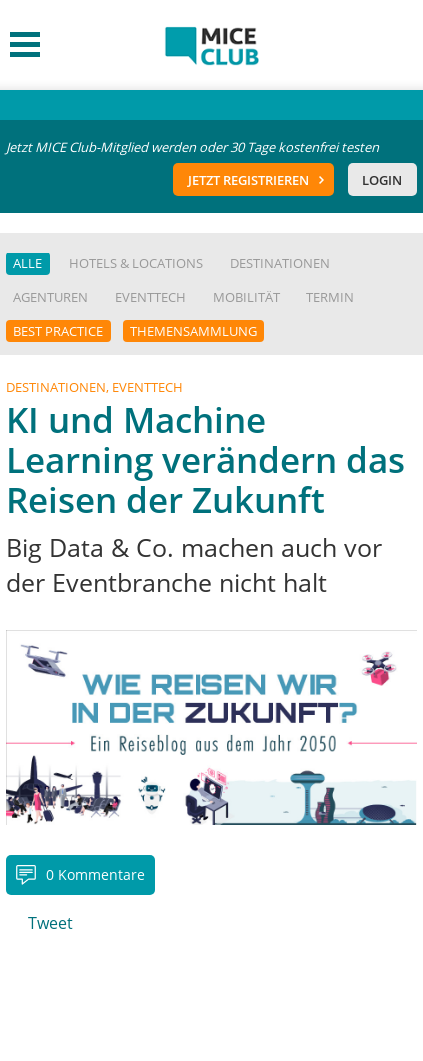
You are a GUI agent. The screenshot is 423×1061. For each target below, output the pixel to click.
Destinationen (280, 263)
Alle (27, 263)
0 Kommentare (95, 874)
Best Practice (58, 331)
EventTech (150, 297)
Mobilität (246, 297)
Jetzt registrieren (248, 180)
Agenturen (50, 297)
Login (382, 180)
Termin (330, 297)
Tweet (50, 923)
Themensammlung (193, 331)
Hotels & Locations (136, 263)
